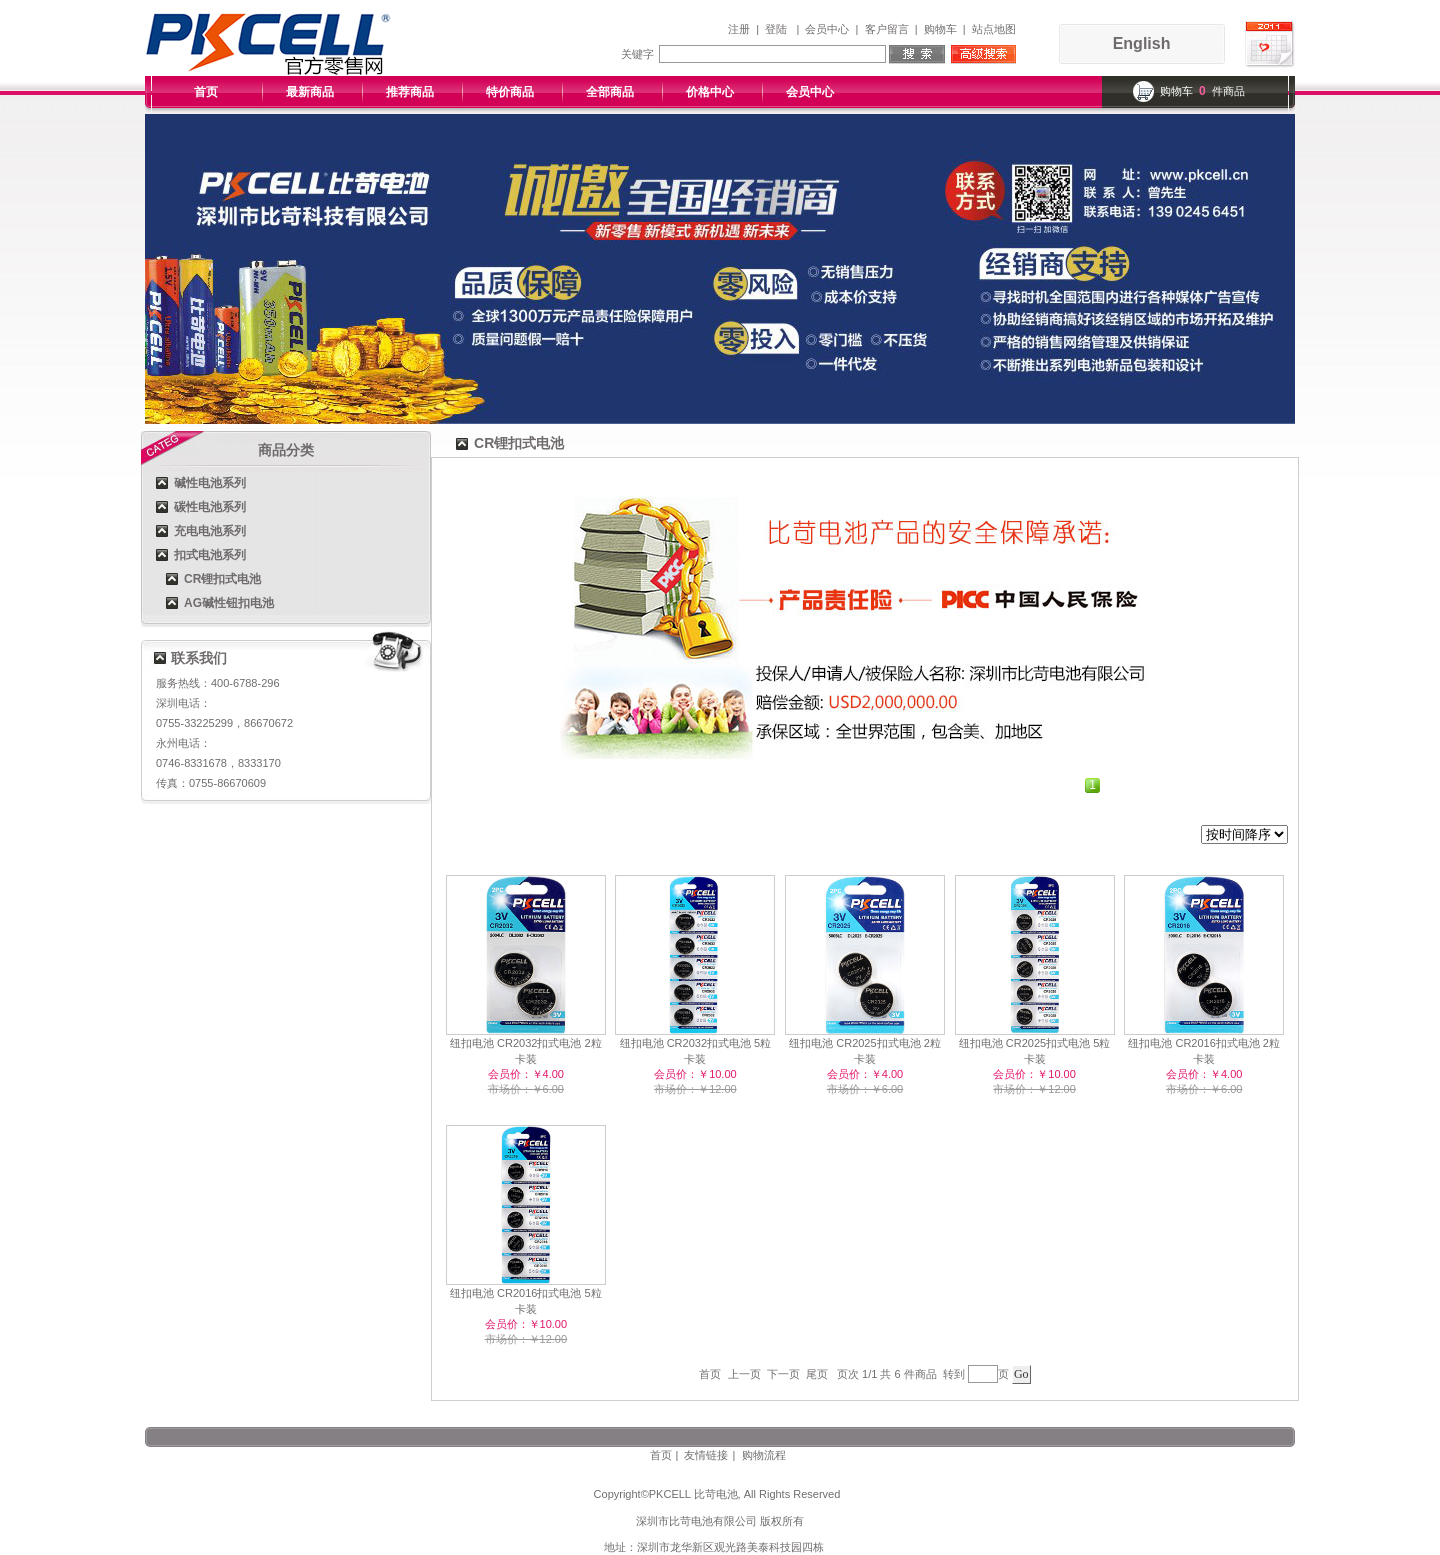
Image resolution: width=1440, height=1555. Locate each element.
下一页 (783, 1374)
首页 (206, 92)
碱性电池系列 (210, 483)
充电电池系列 (210, 531)
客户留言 (887, 29)
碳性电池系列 (210, 507)
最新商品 (310, 92)
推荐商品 (410, 92)
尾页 (817, 1374)
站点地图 (994, 29)
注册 (739, 29)
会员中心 (827, 29)
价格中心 (710, 92)
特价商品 (510, 92)
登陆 (776, 29)
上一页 (744, 1374)
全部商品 (610, 92)
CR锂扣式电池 (222, 579)
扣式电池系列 (210, 555)
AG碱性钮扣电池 (229, 603)
